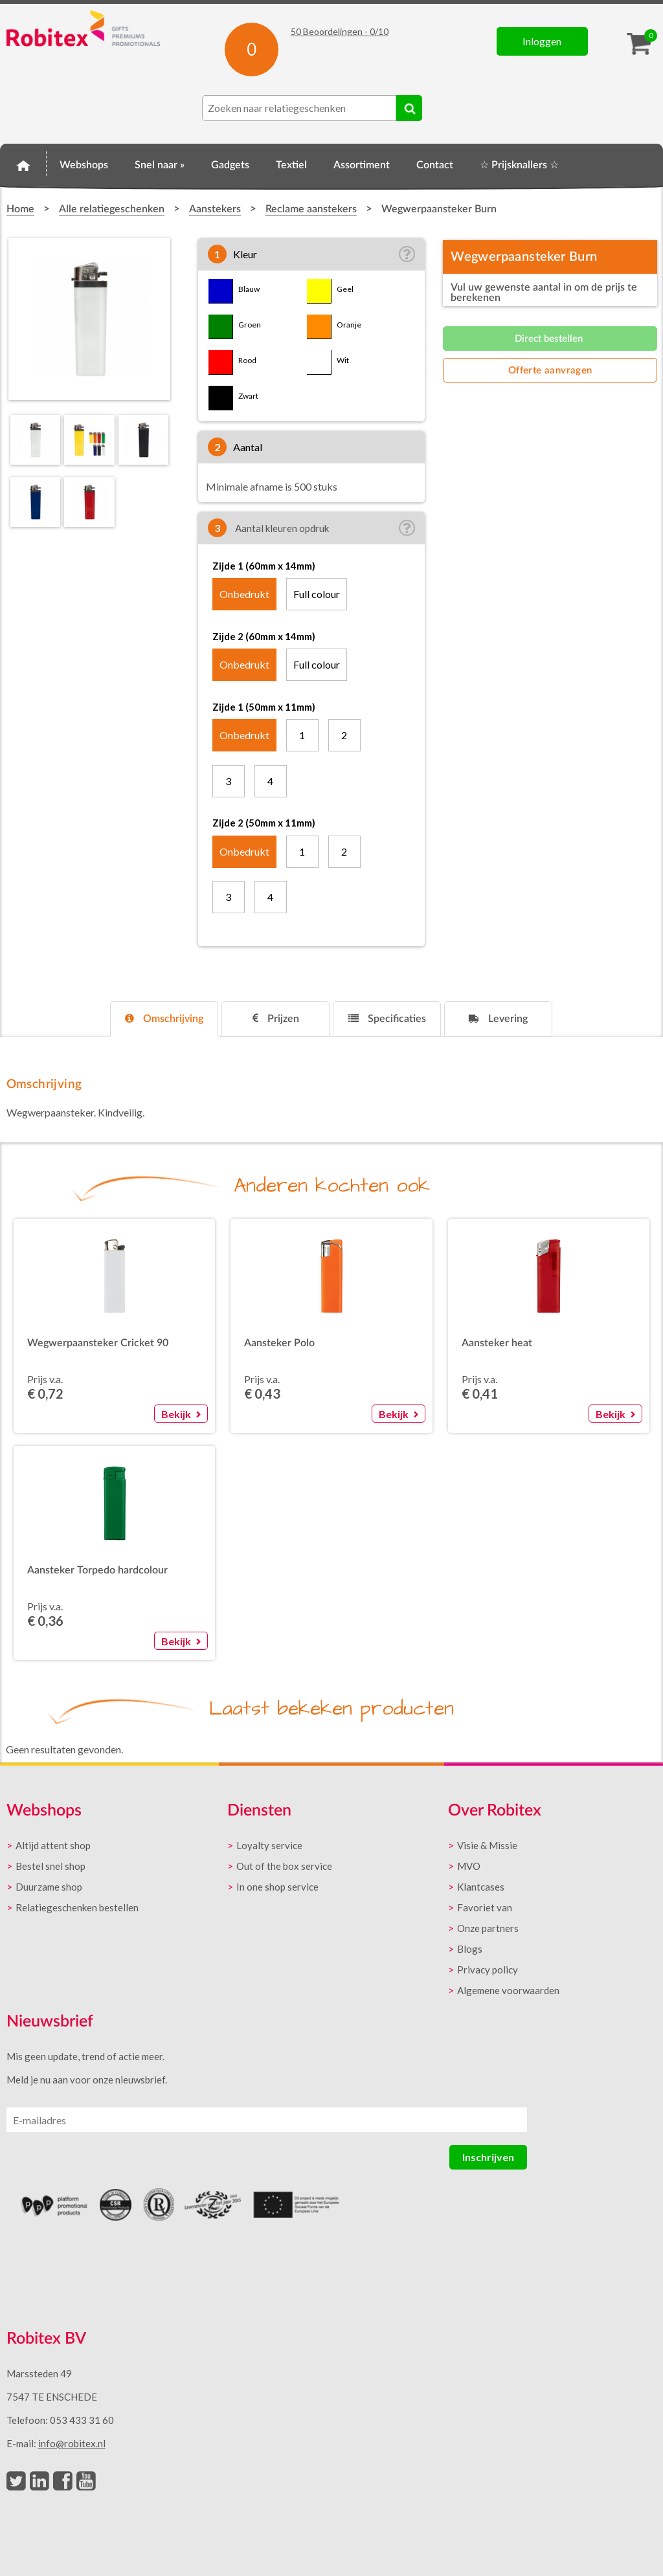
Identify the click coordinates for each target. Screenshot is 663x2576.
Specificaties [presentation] (387, 1018)
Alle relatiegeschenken (111, 209)
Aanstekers (215, 209)
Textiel (291, 165)
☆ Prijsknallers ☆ (519, 165)
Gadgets (230, 165)
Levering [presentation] (498, 1018)
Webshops (84, 165)
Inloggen (542, 41)
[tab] (164, 1019)
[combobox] (299, 108)
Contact (434, 165)
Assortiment (361, 165)
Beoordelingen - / (339, 31)
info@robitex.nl (72, 2443)
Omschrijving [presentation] (164, 1018)
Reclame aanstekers (311, 209)
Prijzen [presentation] (276, 1018)
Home (23, 163)
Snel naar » (160, 165)
